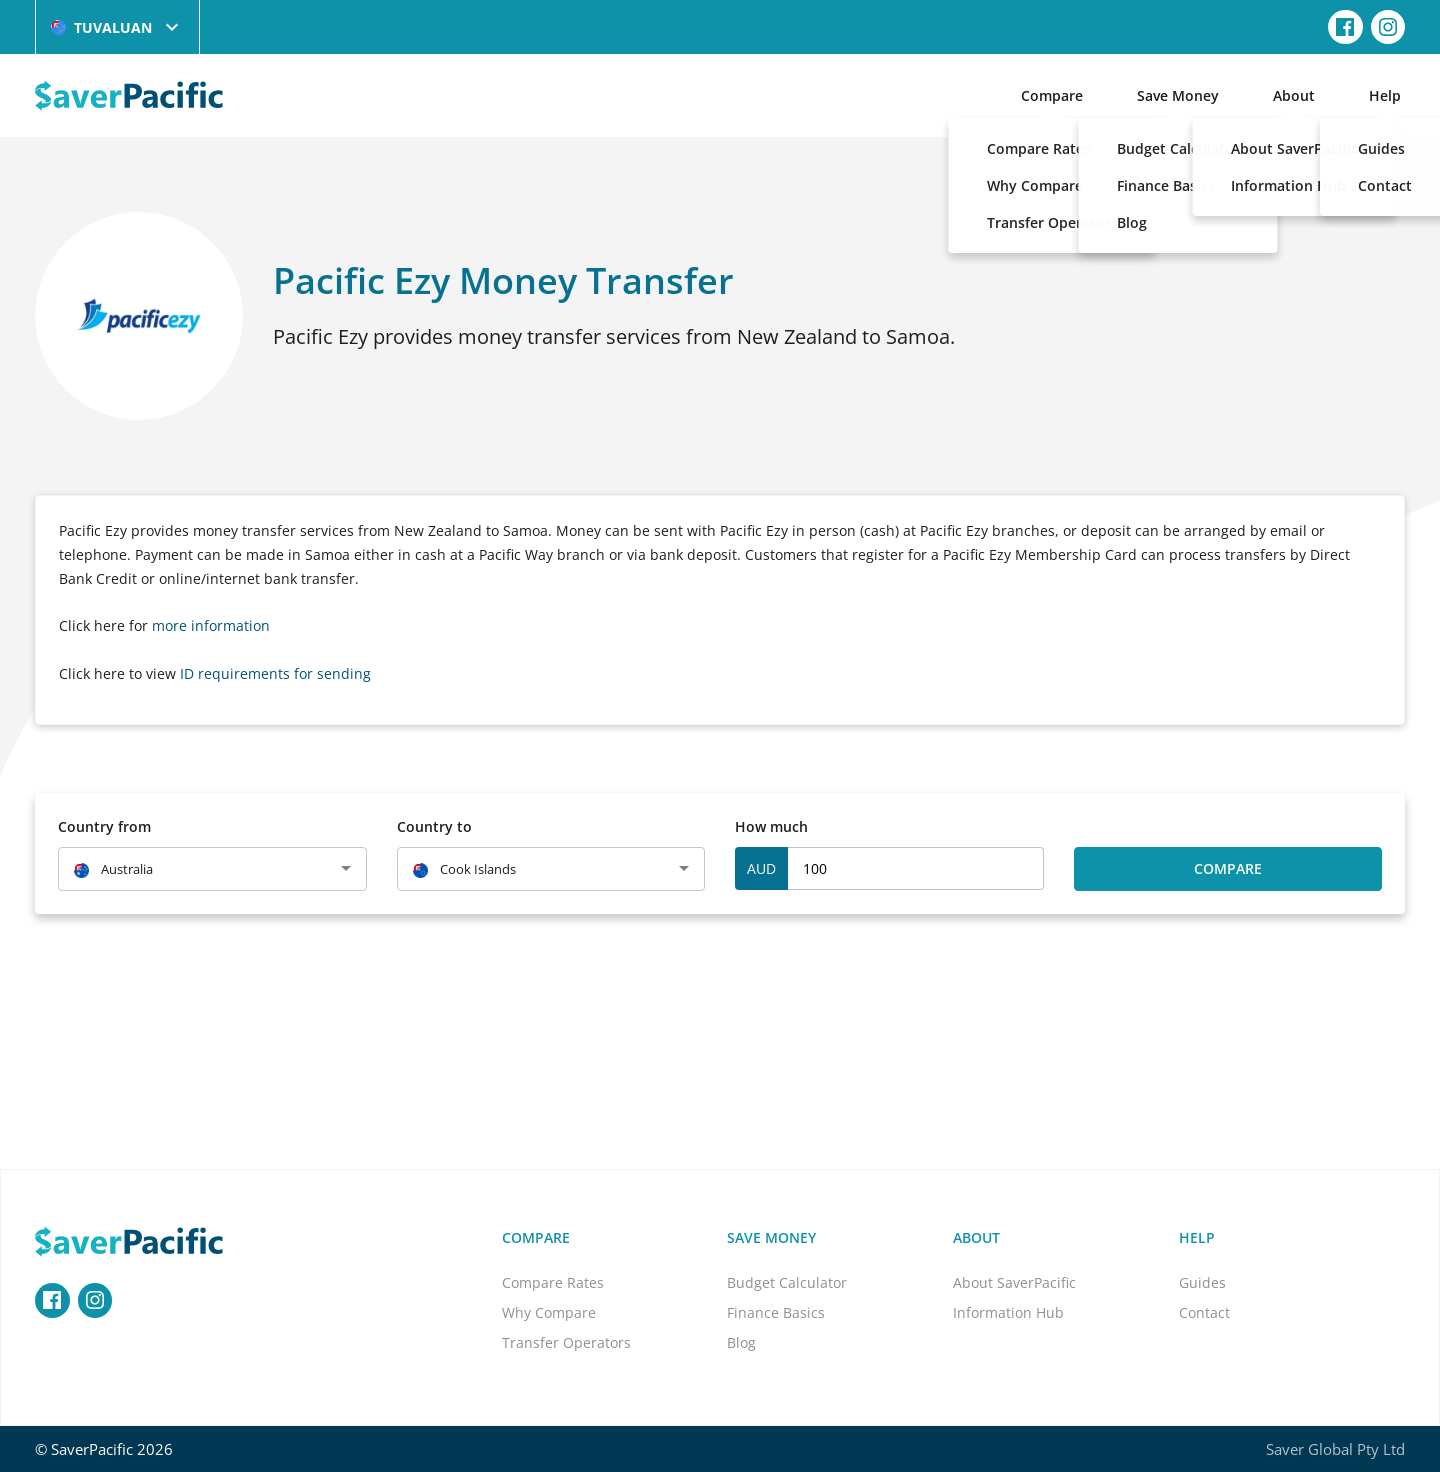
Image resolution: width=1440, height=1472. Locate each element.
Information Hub (1008, 1312)
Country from (104, 826)
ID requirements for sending (275, 673)
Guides (1202, 1282)
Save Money (1178, 95)
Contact (1204, 1312)
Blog (741, 1342)
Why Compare (549, 1312)
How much (771, 826)
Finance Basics (776, 1312)
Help (1385, 95)
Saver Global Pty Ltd (1335, 1449)
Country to (434, 826)
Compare (1052, 95)
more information (211, 625)
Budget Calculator (787, 1282)
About (1294, 95)
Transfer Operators (566, 1342)
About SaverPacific (1014, 1282)
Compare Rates (553, 1282)
